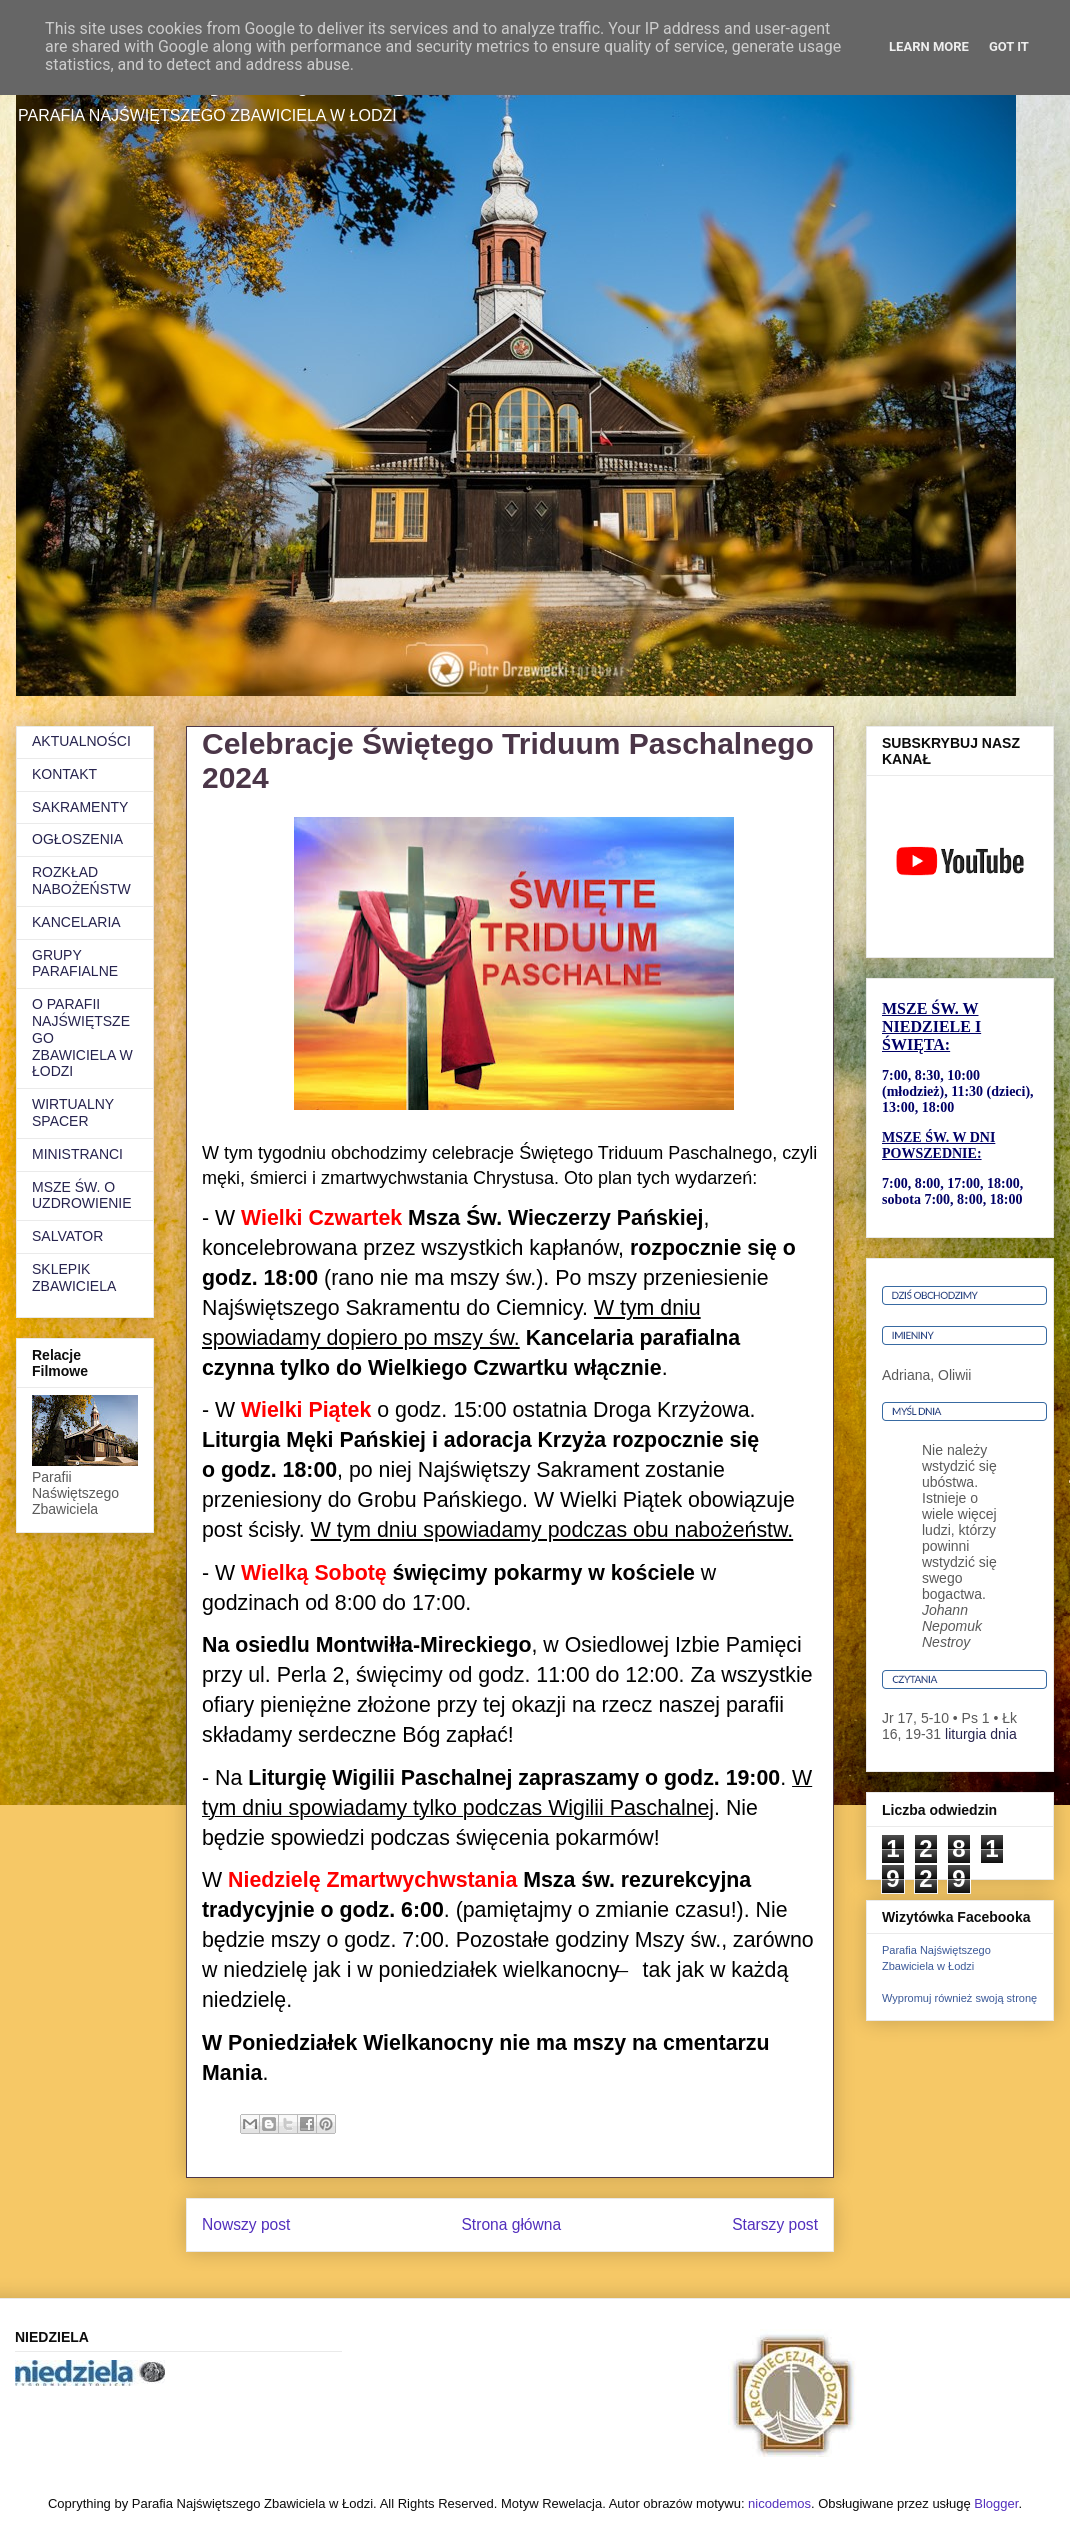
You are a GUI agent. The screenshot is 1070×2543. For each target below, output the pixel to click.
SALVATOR (67, 1236)
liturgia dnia (981, 1734)
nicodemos (779, 2503)
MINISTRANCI (77, 1154)
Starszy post (775, 2224)
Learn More (929, 46)
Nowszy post (246, 2224)
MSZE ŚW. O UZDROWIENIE (82, 1195)
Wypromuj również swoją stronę (959, 1998)
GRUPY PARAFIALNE (75, 963)
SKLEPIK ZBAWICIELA (74, 1277)
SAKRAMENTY (80, 807)
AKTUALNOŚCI (81, 741)
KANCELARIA (76, 922)
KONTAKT (64, 774)
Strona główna (511, 2224)
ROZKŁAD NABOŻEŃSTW (81, 880)
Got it (1009, 46)
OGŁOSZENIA (77, 839)
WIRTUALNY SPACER (73, 1112)
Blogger (996, 2503)
